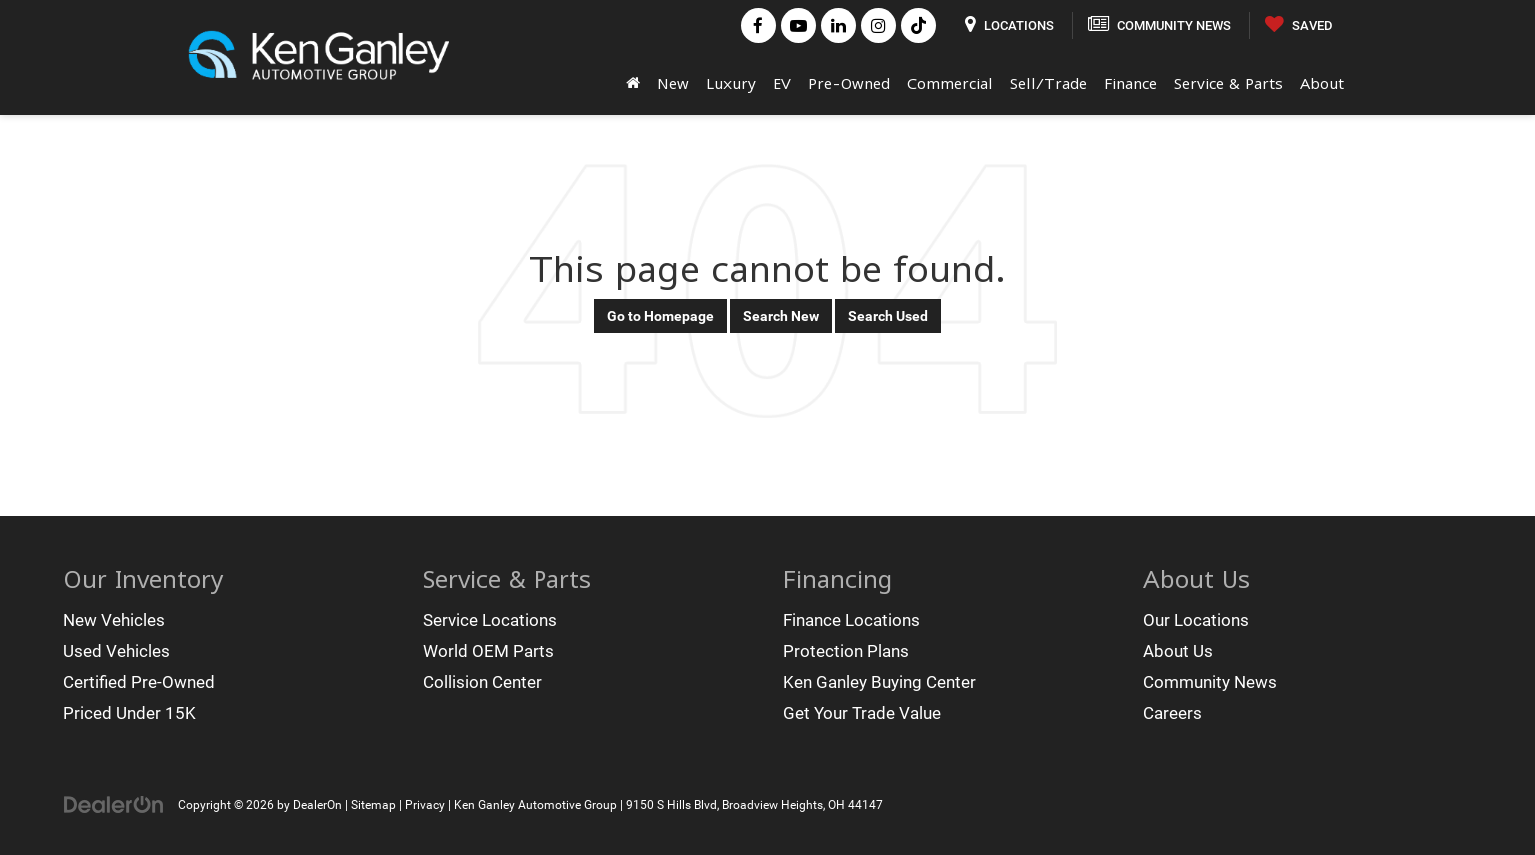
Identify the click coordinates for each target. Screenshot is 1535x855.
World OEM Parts (488, 651)
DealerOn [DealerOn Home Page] (317, 805)
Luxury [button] (731, 83)
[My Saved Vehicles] (1298, 25)
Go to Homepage (660, 316)
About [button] (1322, 83)
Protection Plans (846, 651)
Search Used (888, 316)
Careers (1172, 713)
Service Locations (490, 620)
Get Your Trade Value (862, 713)
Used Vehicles (116, 651)
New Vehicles (114, 620)
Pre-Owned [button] (849, 83)
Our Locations (1196, 620)
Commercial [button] (950, 83)
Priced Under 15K (129, 713)
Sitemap (373, 805)
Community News (1210, 682)
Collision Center (482, 682)
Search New (781, 316)
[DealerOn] (114, 804)
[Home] (633, 83)
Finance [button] (1130, 83)
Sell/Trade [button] (1048, 83)
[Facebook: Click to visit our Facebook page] (758, 25)
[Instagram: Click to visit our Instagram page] (878, 25)
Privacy (425, 805)
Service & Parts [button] (1228, 83)
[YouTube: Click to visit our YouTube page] (798, 25)
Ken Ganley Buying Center (879, 682)
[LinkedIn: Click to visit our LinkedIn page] (838, 25)
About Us (1178, 651)
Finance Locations (851, 620)
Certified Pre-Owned (139, 682)
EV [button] (782, 83)
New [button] (673, 83)
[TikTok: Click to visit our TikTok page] (918, 25)
